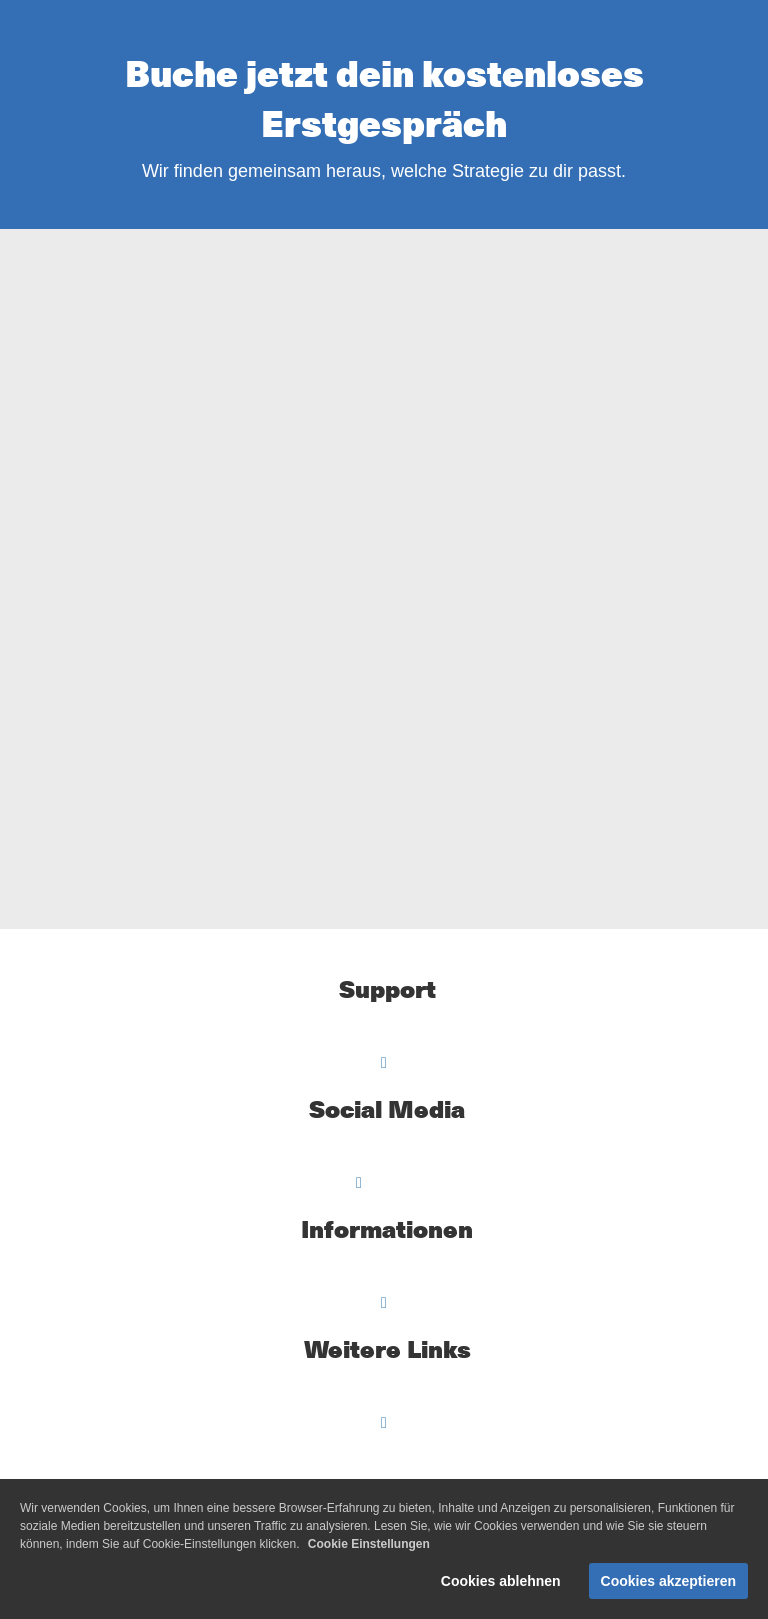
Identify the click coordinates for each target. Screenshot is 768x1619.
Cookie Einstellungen (369, 1544)
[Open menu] (384, 1063)
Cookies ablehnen (501, 1581)
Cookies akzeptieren (668, 1581)
